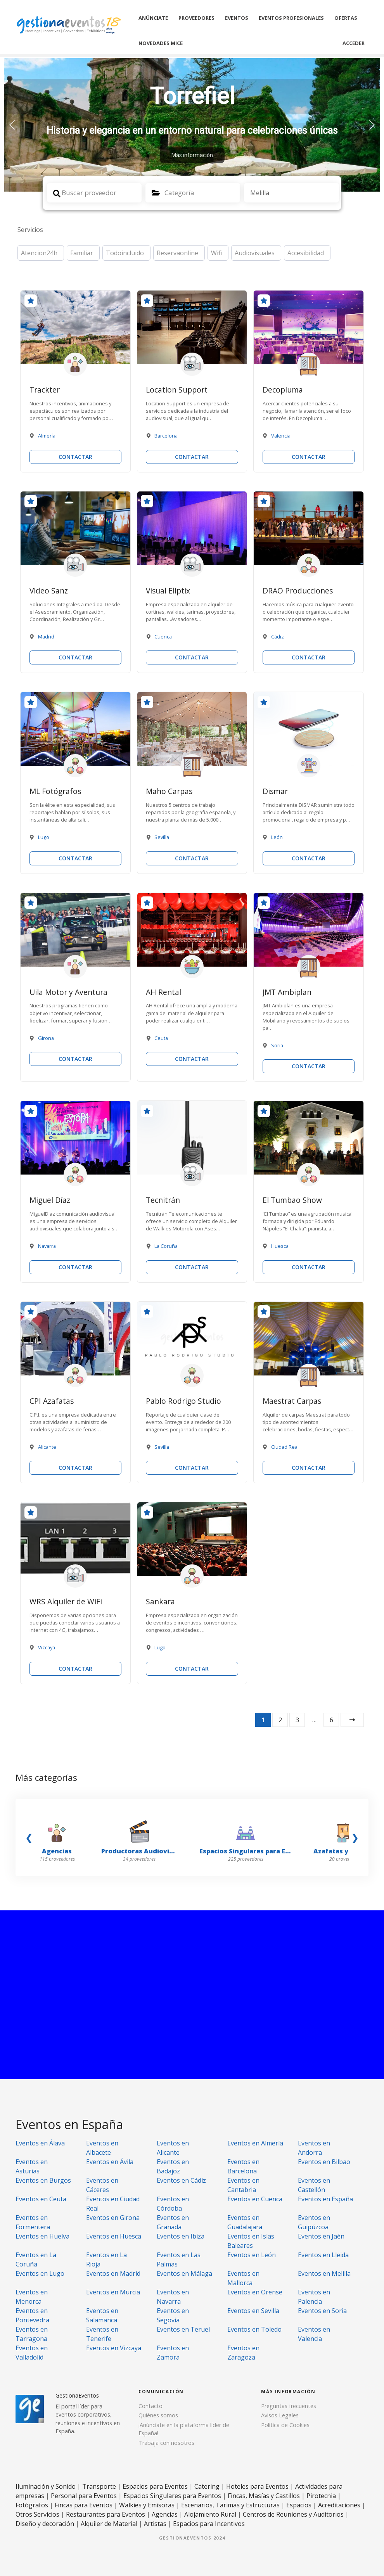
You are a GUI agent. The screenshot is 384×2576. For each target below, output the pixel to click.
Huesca (280, 1245)
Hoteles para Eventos (257, 2486)
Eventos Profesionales (291, 17)
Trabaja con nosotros (166, 2442)
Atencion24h (39, 253)
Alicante (47, 1446)
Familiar (81, 253)
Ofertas (345, 17)
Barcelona (166, 435)
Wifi (216, 253)
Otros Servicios (37, 2514)
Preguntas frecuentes (288, 2406)
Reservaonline (177, 253)
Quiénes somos (158, 2415)
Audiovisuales (255, 253)
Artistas (155, 2523)
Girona (46, 1038)
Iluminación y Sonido (46, 2486)
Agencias (165, 2514)
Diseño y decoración (45, 2523)
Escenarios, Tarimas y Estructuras (230, 2505)
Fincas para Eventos (83, 2505)
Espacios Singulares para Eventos (172, 2495)
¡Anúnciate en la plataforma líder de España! (183, 2429)
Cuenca (163, 636)
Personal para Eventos (84, 2495)
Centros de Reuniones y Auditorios (293, 2514)
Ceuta (161, 1038)
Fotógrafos (32, 2505)
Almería (46, 435)
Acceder (353, 43)
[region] (192, 124)
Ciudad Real (285, 1446)
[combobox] (192, 192)
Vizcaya (46, 1647)
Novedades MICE (160, 43)
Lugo (43, 837)
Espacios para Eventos (155, 2486)
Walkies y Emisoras (147, 2505)
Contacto (150, 2406)
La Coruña (166, 1245)
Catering (207, 2486)
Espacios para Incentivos (209, 2523)
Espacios (298, 2505)
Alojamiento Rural (210, 2514)
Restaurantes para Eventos (105, 2514)
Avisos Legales (280, 2415)
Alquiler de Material (109, 2523)
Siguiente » (352, 1720)
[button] (192, 124)
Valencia (281, 435)
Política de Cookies (285, 2425)
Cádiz (277, 636)
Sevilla (161, 837)
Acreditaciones (339, 2505)
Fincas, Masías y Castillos (264, 2495)
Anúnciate (153, 17)
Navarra (47, 1245)
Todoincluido (125, 253)
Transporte (99, 2486)
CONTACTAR (75, 456)
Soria (277, 1045)
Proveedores (196, 17)
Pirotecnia (321, 2495)
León (277, 837)
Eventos (236, 17)
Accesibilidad (305, 253)
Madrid (46, 636)
